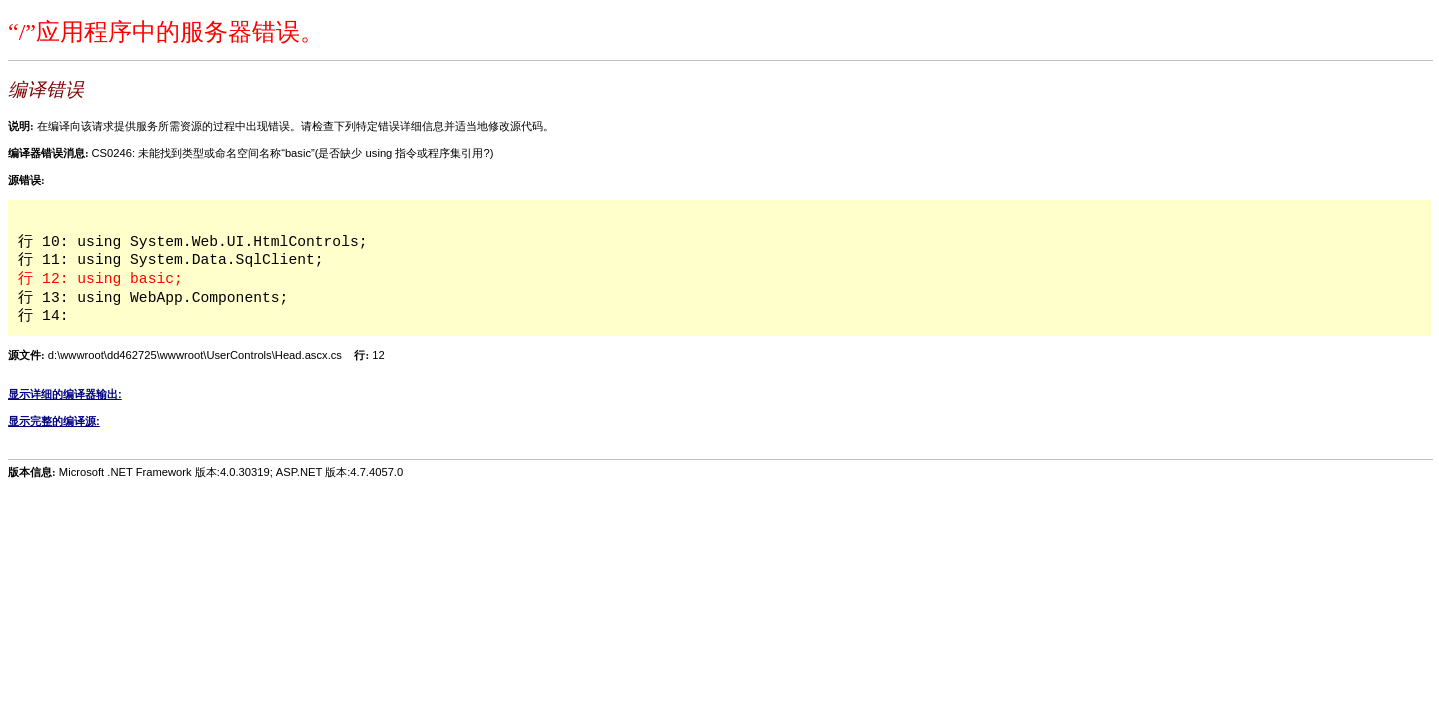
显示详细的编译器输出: (65, 394)
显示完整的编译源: (54, 421)
